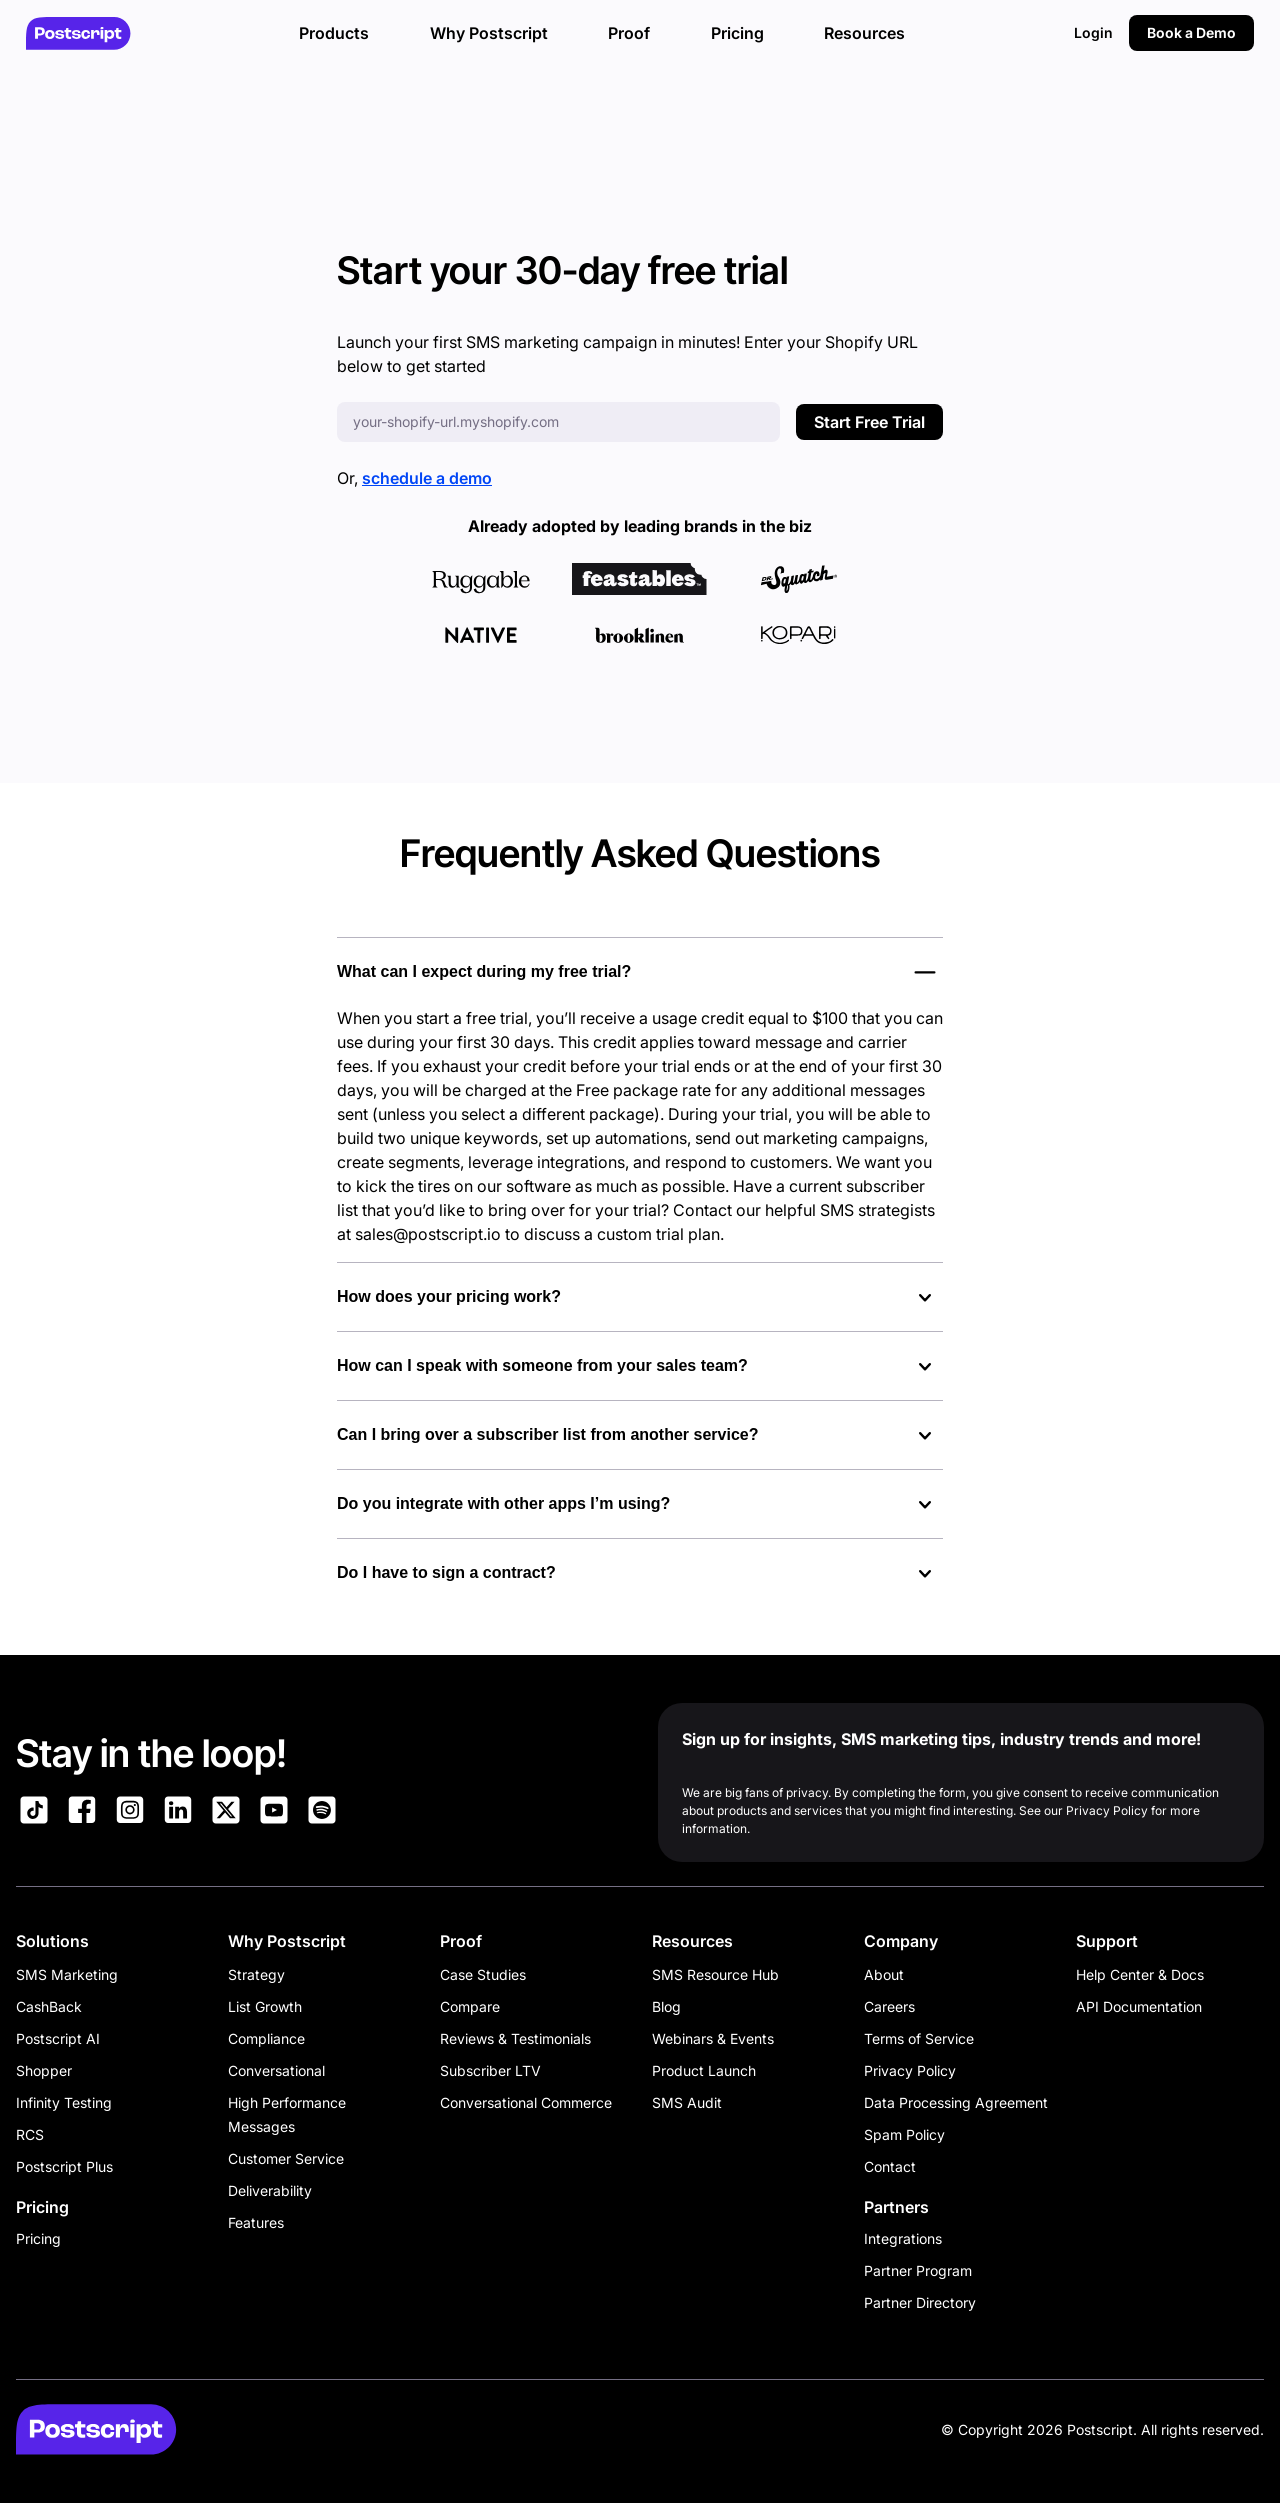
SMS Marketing (67, 1974)
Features (256, 2222)
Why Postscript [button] (489, 33)
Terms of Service (919, 2038)
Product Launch (704, 2070)
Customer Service (286, 2158)
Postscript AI (58, 2038)
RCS (30, 2134)
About (884, 1974)
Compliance (266, 2038)
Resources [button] (864, 33)
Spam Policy (904, 2134)
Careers (889, 2006)
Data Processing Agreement (956, 2102)
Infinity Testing (64, 2102)
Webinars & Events (713, 2038)
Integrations (903, 2238)
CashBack (49, 2006)
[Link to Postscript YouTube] (274, 1813)
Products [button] (334, 33)
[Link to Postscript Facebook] (82, 1813)
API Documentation (1139, 2006)
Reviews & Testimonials (515, 2038)
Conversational (276, 2070)
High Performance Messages (287, 2114)
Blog (666, 2006)
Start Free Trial (869, 422)
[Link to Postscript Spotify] (322, 1813)
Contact (890, 2166)
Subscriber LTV (490, 2070)
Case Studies (483, 1974)
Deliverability (270, 2190)
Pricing (38, 2238)
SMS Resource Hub (715, 1974)
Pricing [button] (737, 33)
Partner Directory (920, 2302)
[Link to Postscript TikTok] (34, 1813)
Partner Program (918, 2270)
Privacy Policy (910, 2070)
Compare (470, 2006)
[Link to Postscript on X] (226, 1813)
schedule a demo (427, 478)
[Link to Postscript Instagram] (130, 1813)
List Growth (265, 2006)
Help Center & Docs (1140, 1974)
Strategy (256, 1974)
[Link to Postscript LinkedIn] (178, 1813)
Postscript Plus (64, 2166)
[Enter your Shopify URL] (558, 422)
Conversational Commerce (526, 2102)
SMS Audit (687, 2102)
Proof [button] (629, 33)
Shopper (44, 2070)
